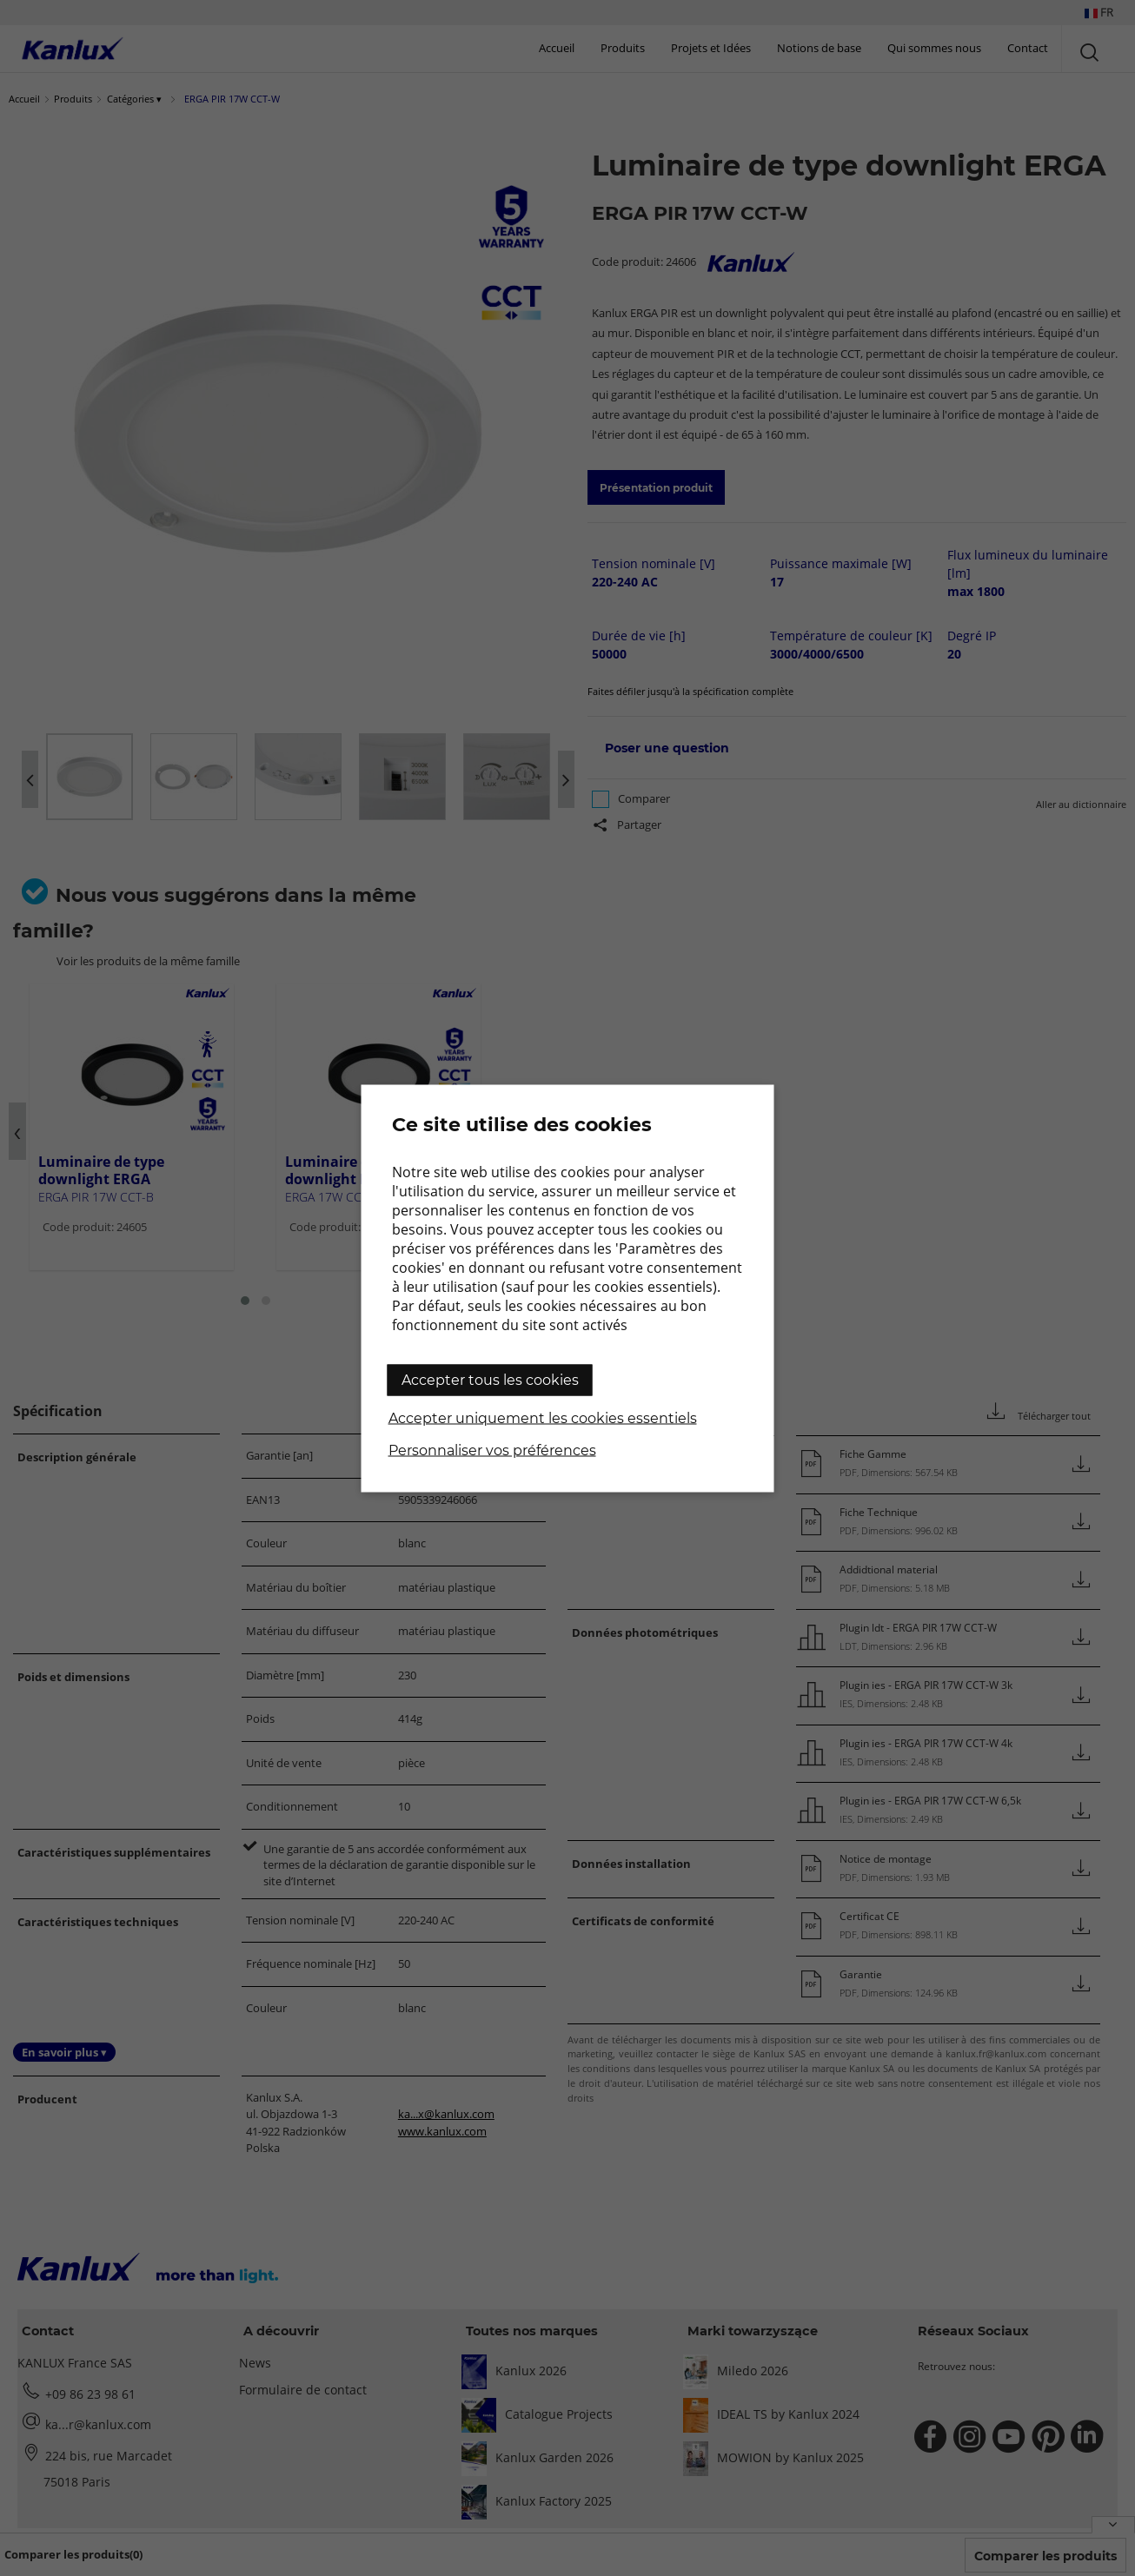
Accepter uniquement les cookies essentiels (542, 1417)
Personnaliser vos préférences (492, 1449)
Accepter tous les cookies (490, 1379)
